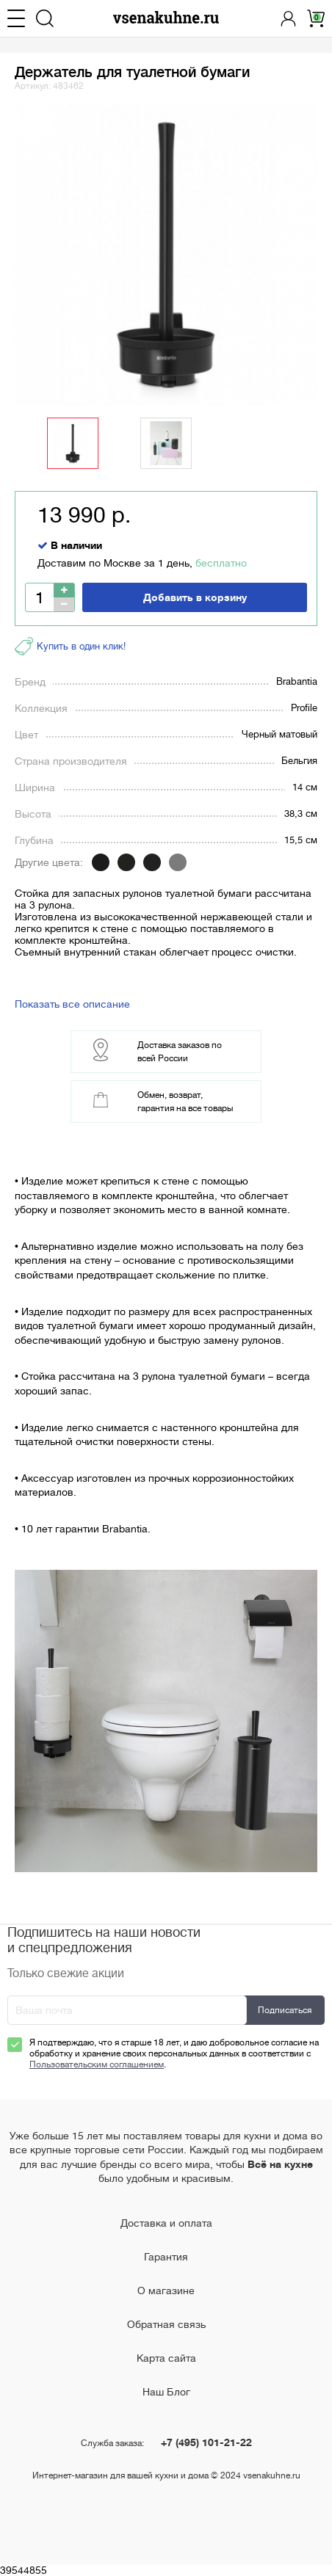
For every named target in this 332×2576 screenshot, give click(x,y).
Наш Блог (166, 2392)
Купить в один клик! (74, 646)
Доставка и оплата (166, 2223)
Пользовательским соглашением (96, 2064)
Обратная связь (166, 2324)
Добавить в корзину (195, 597)
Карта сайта (166, 2358)
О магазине (166, 2290)
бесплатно (221, 563)
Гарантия (166, 2257)
